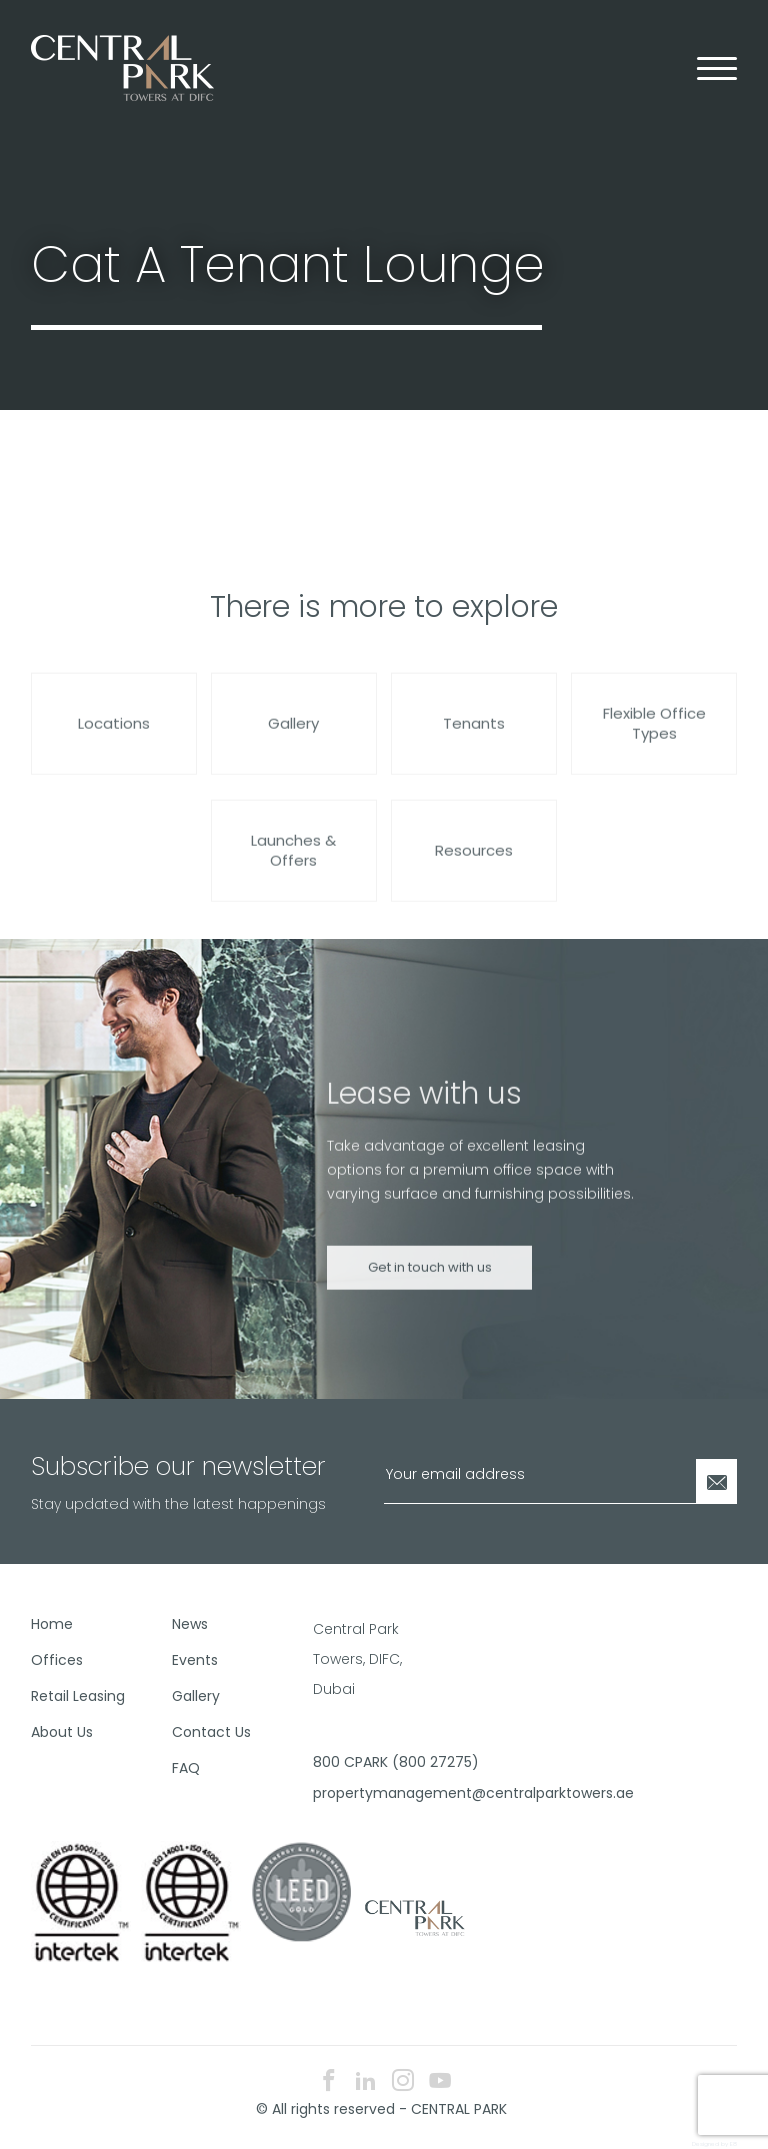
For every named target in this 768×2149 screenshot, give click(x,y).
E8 (733, 2144)
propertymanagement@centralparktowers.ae (376, 1793)
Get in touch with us (430, 1283)
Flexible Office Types (654, 739)
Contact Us (211, 1732)
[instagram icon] (403, 2082)
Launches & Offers (293, 866)
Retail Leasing (78, 1696)
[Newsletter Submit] (716, 1481)
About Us (62, 1732)
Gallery (293, 739)
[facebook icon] (329, 2082)
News (190, 1624)
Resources (474, 866)
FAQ (186, 1768)
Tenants (474, 739)
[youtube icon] (440, 2082)
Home (52, 1624)
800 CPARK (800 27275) (376, 1762)
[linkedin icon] (366, 2082)
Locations (114, 739)
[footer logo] (413, 1917)
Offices (57, 1660)
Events (195, 1660)
